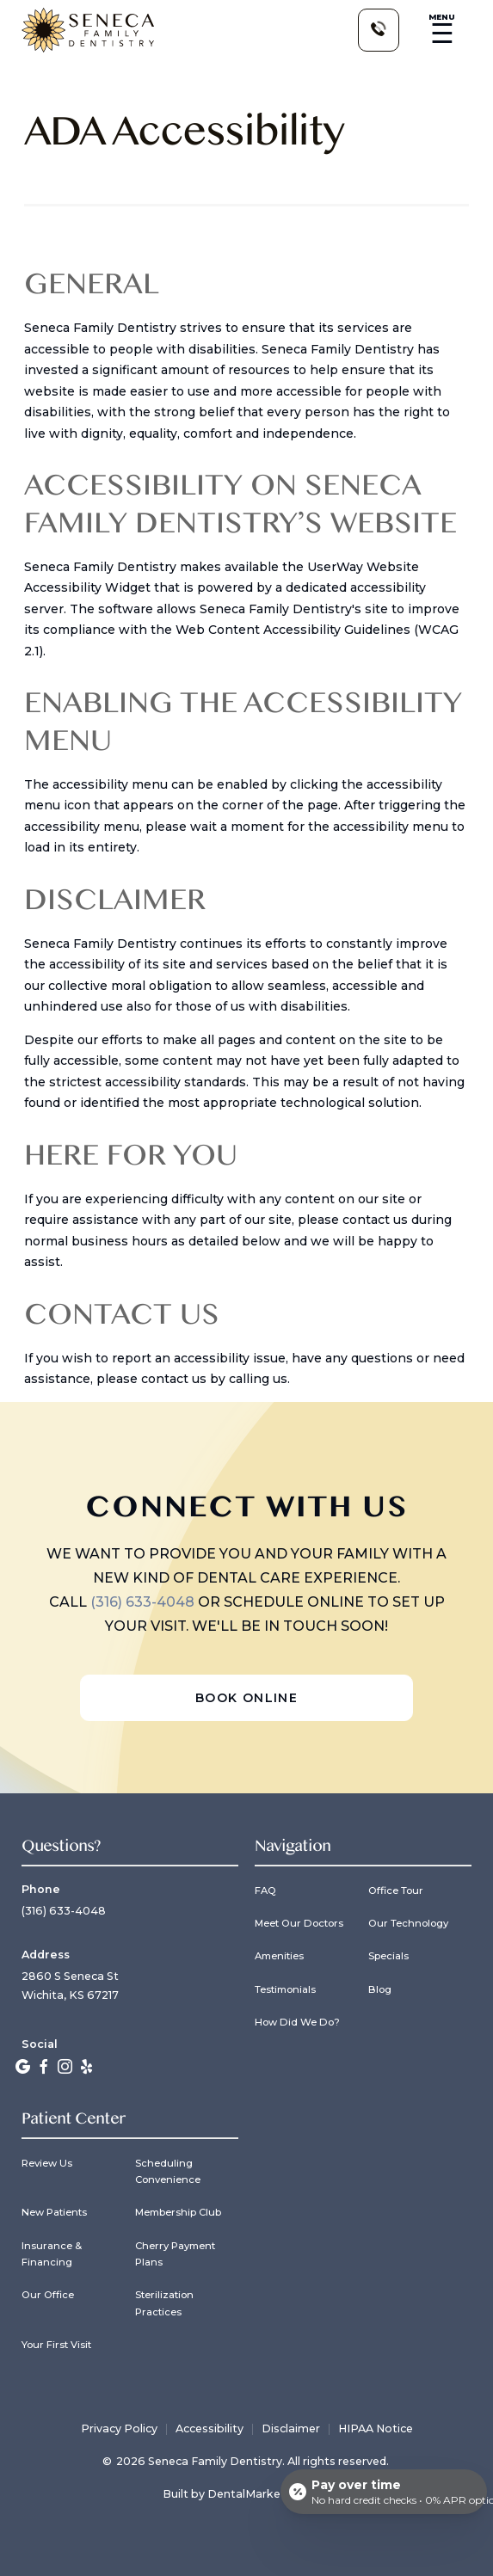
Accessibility (209, 2429)
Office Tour (395, 1890)
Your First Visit (56, 2345)
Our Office (48, 2295)
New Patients (54, 2212)
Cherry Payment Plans (175, 2254)
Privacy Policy (119, 2429)
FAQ (265, 1890)
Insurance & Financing (52, 2254)
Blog (379, 1989)
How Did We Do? (297, 2022)
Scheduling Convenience (167, 2171)
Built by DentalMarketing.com (246, 2493)
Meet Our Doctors (299, 1923)
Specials (388, 1956)
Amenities (279, 1956)
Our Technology (408, 1923)
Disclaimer (291, 2429)
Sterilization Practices (164, 2303)
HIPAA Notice (375, 2429)
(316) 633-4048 (144, 1602)
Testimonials (285, 1989)
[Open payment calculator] (383, 2491)
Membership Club (178, 2212)
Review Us (47, 2163)
